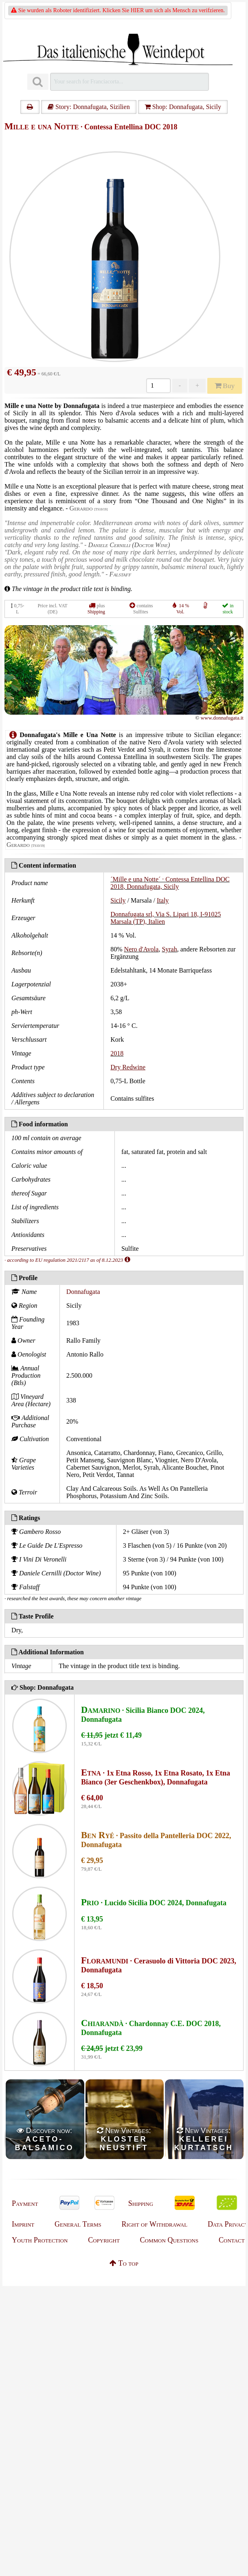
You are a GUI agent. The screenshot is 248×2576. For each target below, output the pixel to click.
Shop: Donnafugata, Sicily (183, 106)
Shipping (96, 612)
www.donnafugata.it (222, 718)
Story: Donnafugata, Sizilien (89, 106)
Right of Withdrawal (155, 2224)
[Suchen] (37, 82)
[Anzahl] (158, 385)
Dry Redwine (127, 1067)
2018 (116, 1053)
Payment (25, 2203)
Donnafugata (83, 1291)
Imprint (23, 2224)
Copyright (104, 2240)
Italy (163, 900)
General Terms (78, 2224)
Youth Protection (40, 2240)
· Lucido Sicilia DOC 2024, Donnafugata (153, 1903)
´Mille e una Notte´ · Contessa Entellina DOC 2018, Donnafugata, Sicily (169, 883)
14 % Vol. (182, 609)
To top (124, 2263)
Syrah (169, 949)
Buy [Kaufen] (225, 386)
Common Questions (169, 2240)
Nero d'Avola (141, 949)
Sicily (117, 900)
